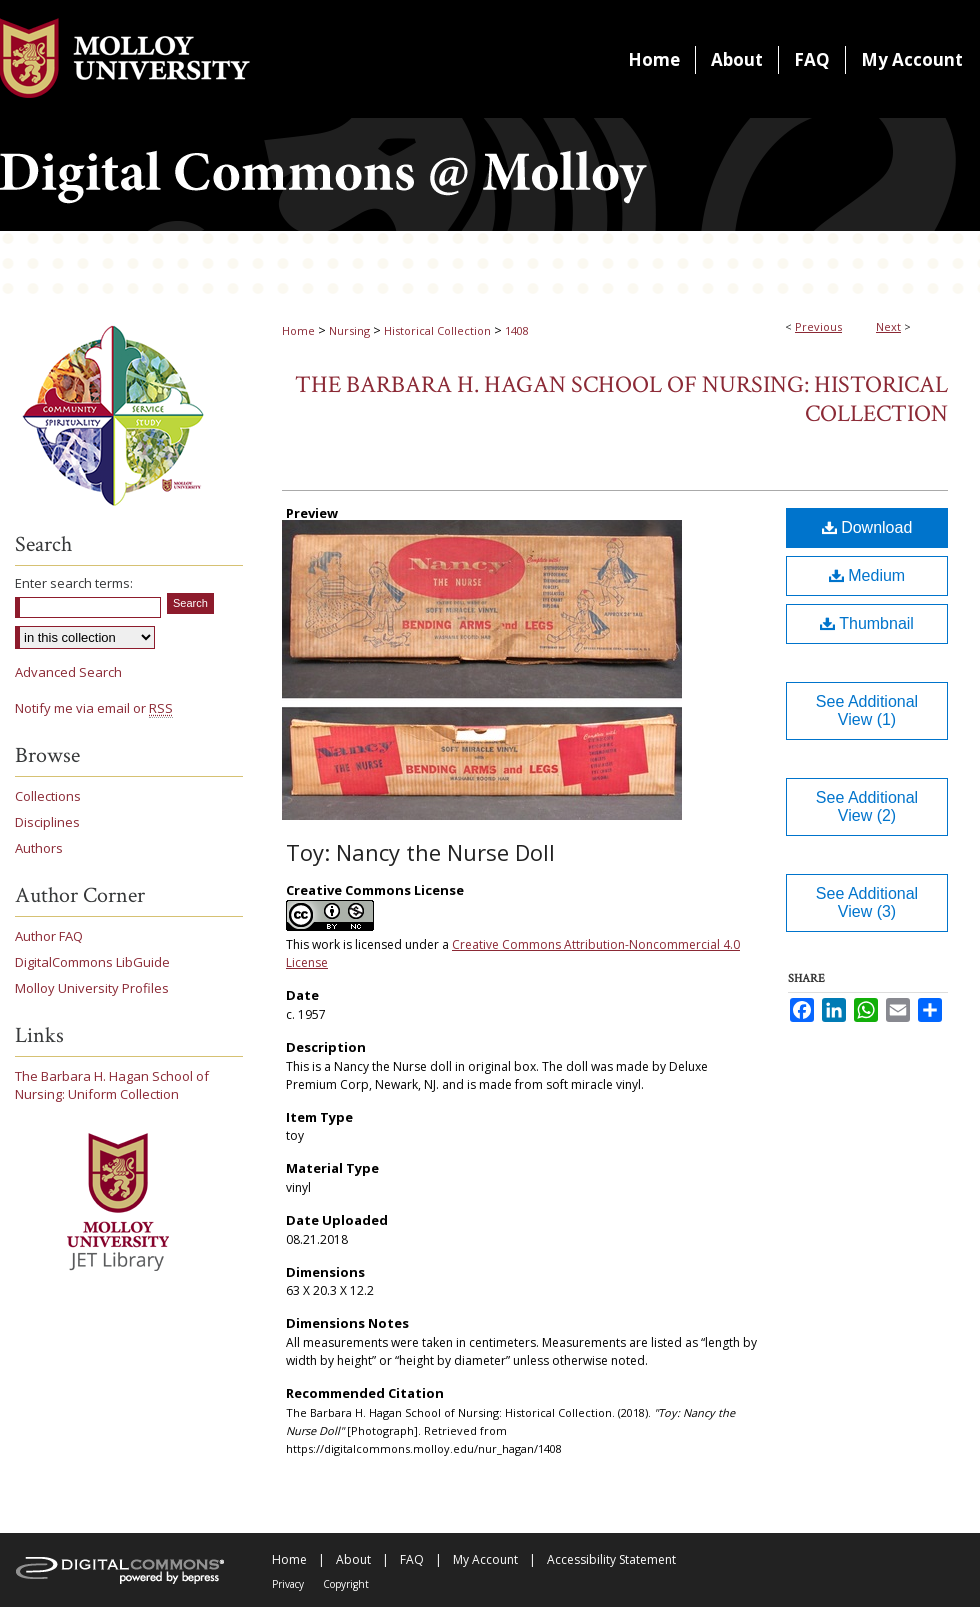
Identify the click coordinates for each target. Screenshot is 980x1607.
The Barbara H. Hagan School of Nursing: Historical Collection (621, 399)
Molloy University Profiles (92, 988)
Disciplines (47, 822)
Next (888, 326)
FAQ (412, 1559)
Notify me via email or (94, 708)
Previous (818, 326)
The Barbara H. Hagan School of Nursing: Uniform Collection (112, 1085)
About (353, 1559)
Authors (39, 848)
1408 (517, 330)
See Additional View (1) (867, 710)
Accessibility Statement (611, 1559)
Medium (867, 575)
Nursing (349, 330)
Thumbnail (867, 623)
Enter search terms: (74, 583)
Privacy (288, 1584)
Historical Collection (437, 330)
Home (298, 330)
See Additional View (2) (867, 806)
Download (867, 527)
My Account (485, 1559)
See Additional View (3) (867, 902)
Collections (48, 796)
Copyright (346, 1584)
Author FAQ (49, 936)
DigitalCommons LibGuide (92, 962)
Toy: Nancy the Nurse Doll (420, 852)
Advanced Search (68, 672)
